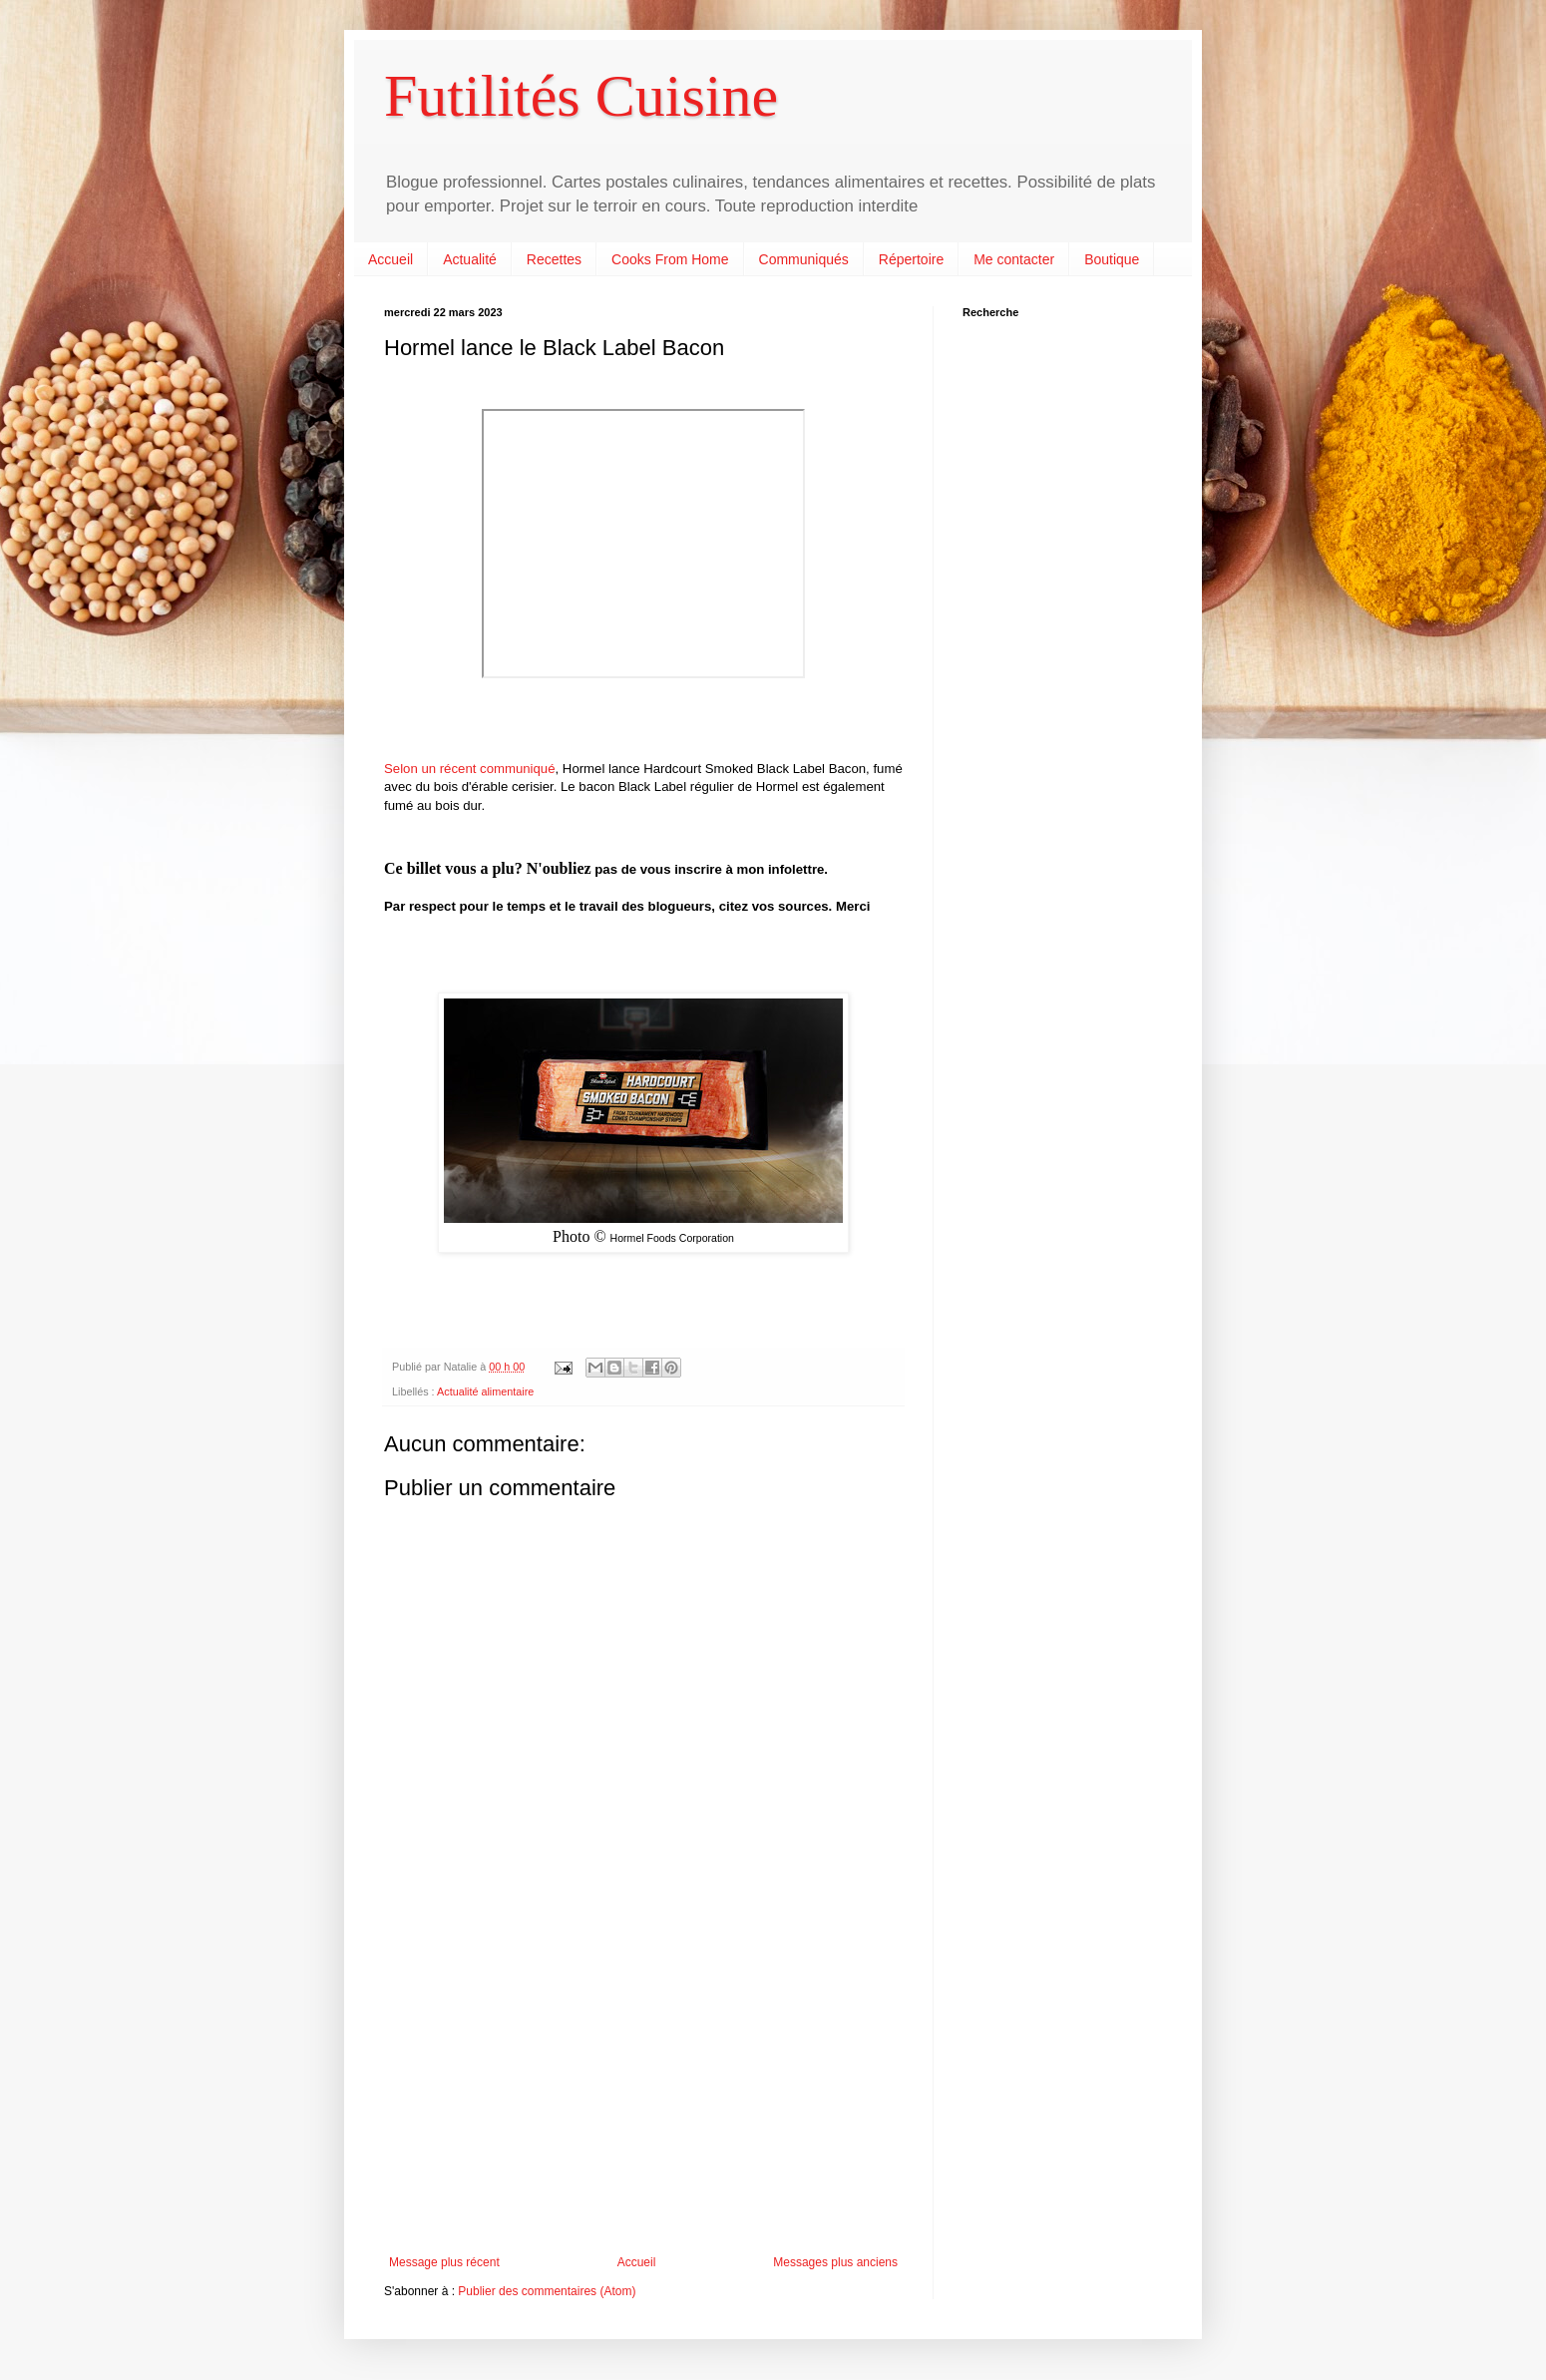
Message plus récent (444, 2262)
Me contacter (1013, 259)
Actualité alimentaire (485, 1391)
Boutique (1111, 259)
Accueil (390, 259)
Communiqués (804, 259)
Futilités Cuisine (581, 96)
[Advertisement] (643, 2090)
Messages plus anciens (835, 2262)
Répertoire (911, 259)
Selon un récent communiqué (470, 768)
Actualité (470, 259)
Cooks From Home (669, 259)
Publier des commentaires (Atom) (546, 2291)
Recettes (554, 259)
